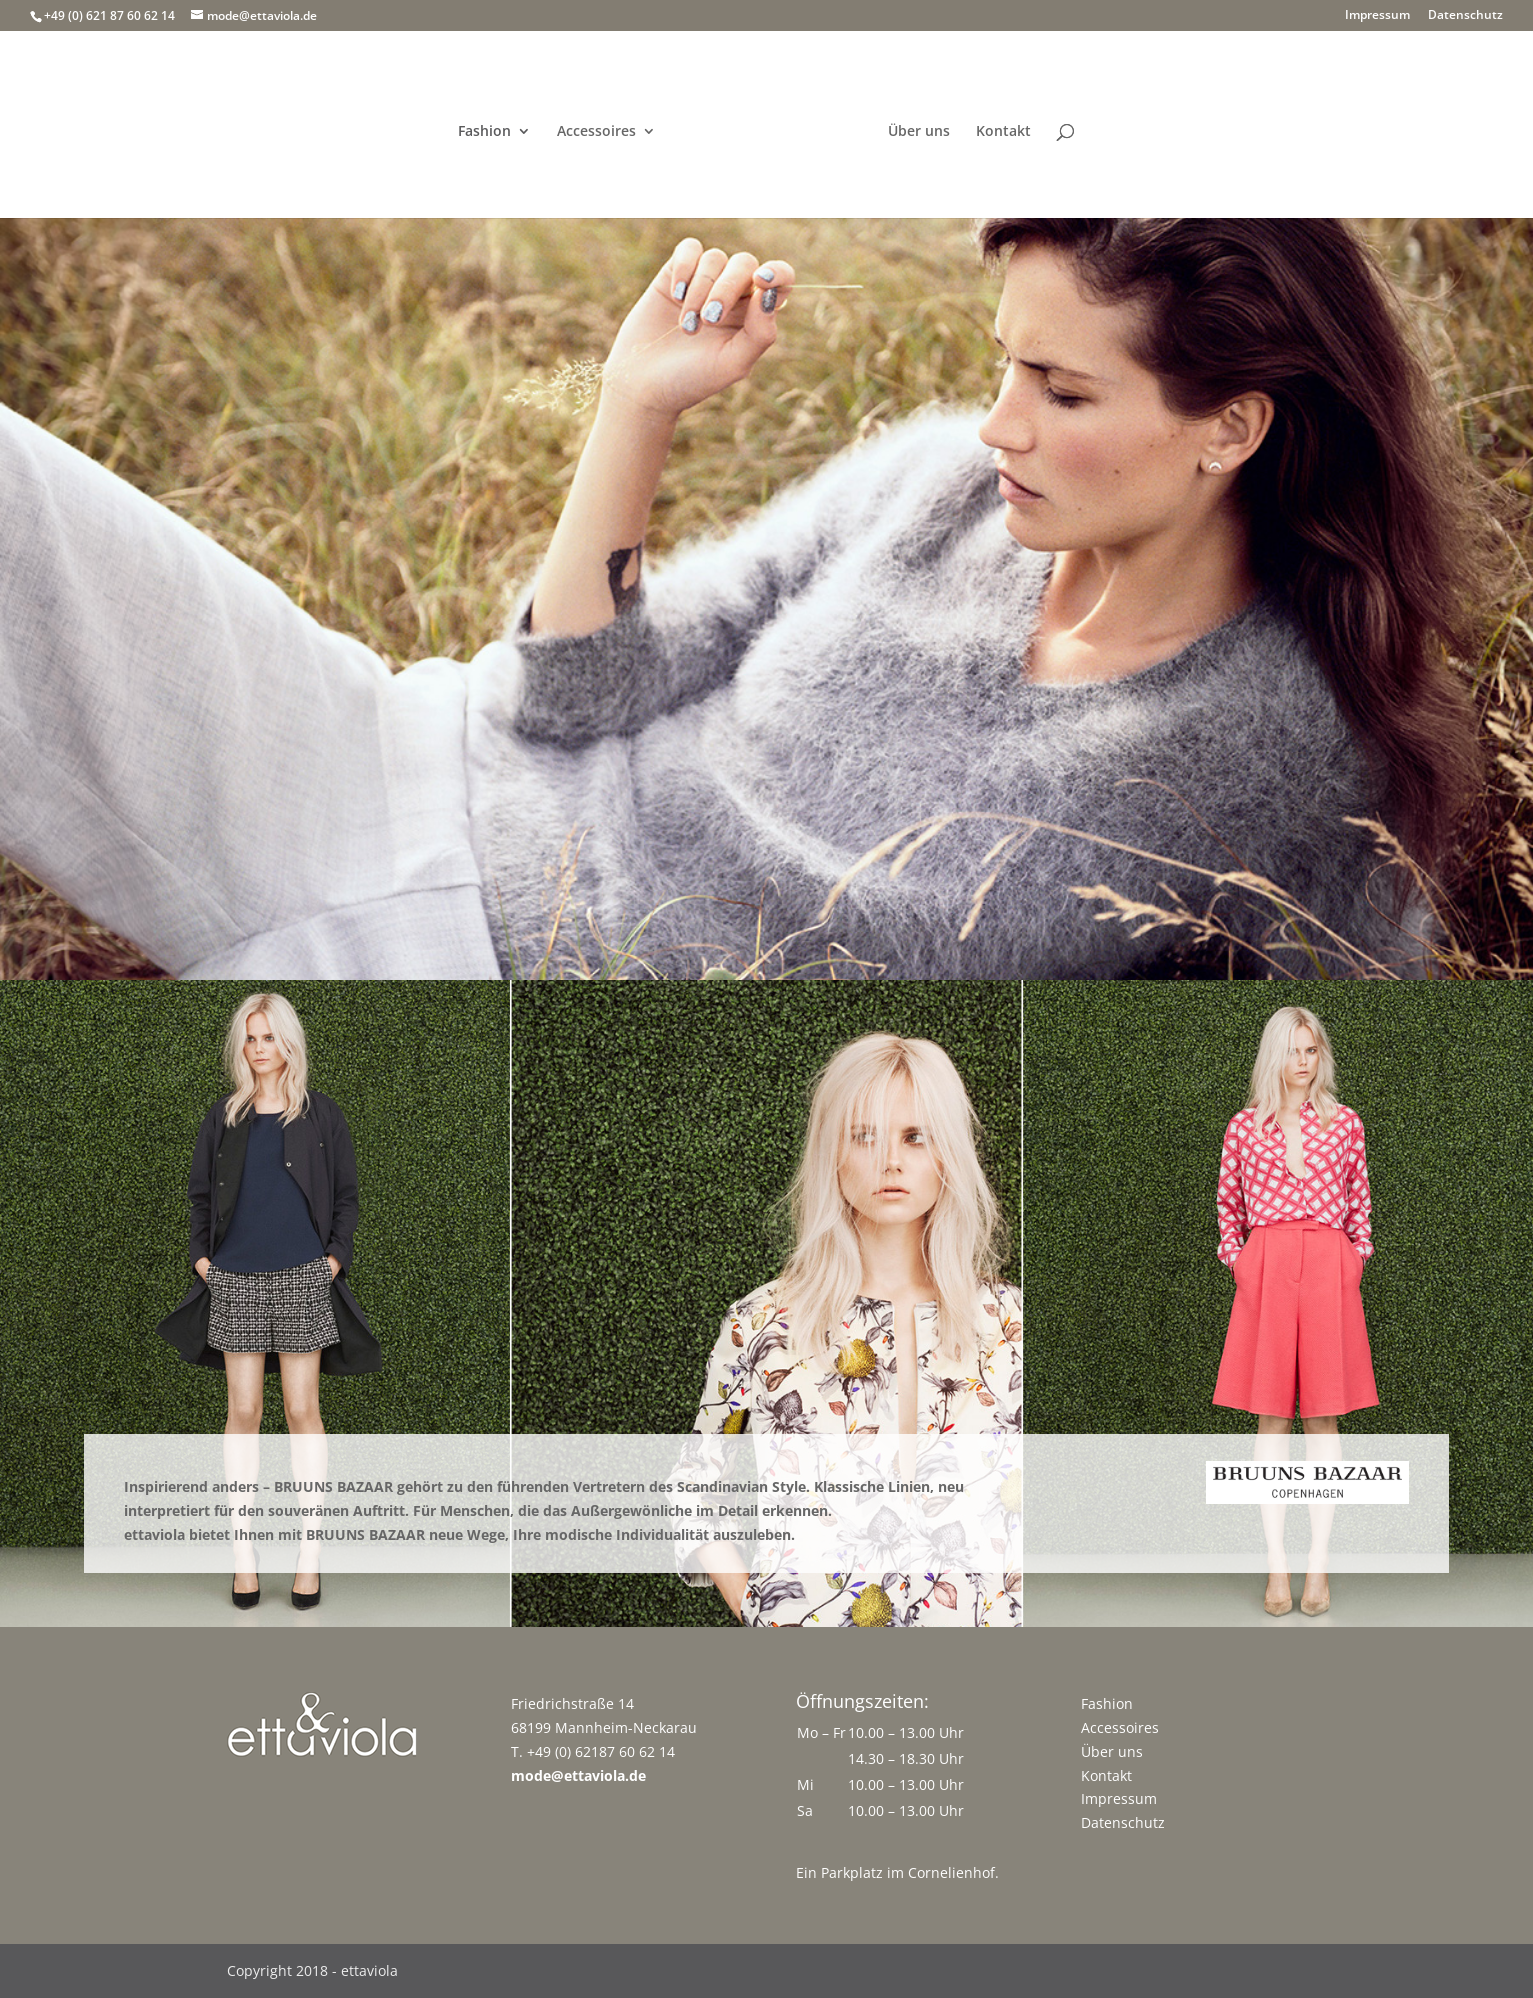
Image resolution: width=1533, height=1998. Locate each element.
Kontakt (1003, 132)
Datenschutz (1465, 16)
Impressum (1377, 16)
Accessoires (596, 132)
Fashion (484, 132)
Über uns (919, 132)
